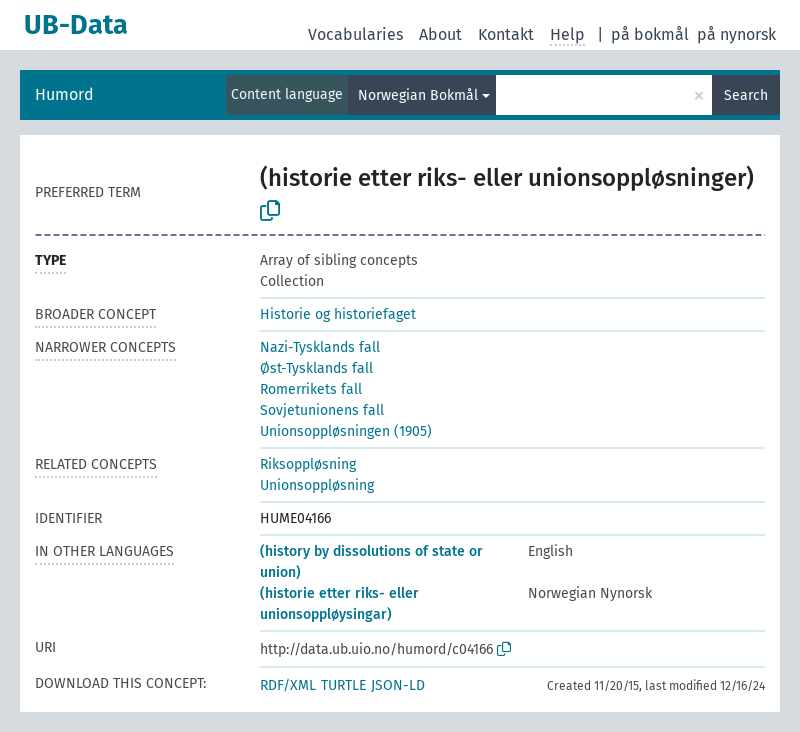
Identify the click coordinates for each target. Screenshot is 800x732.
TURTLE (343, 685)
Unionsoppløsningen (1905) (346, 431)
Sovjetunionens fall (322, 410)
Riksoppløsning (308, 464)
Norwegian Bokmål (418, 95)
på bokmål (650, 34)
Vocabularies (355, 34)
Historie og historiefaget (338, 314)
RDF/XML (288, 685)
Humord (64, 94)
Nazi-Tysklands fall (320, 347)
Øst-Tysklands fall (316, 368)
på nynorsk (736, 34)
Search (746, 95)
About (440, 34)
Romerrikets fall (311, 389)
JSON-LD (398, 685)
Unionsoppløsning (317, 485)
